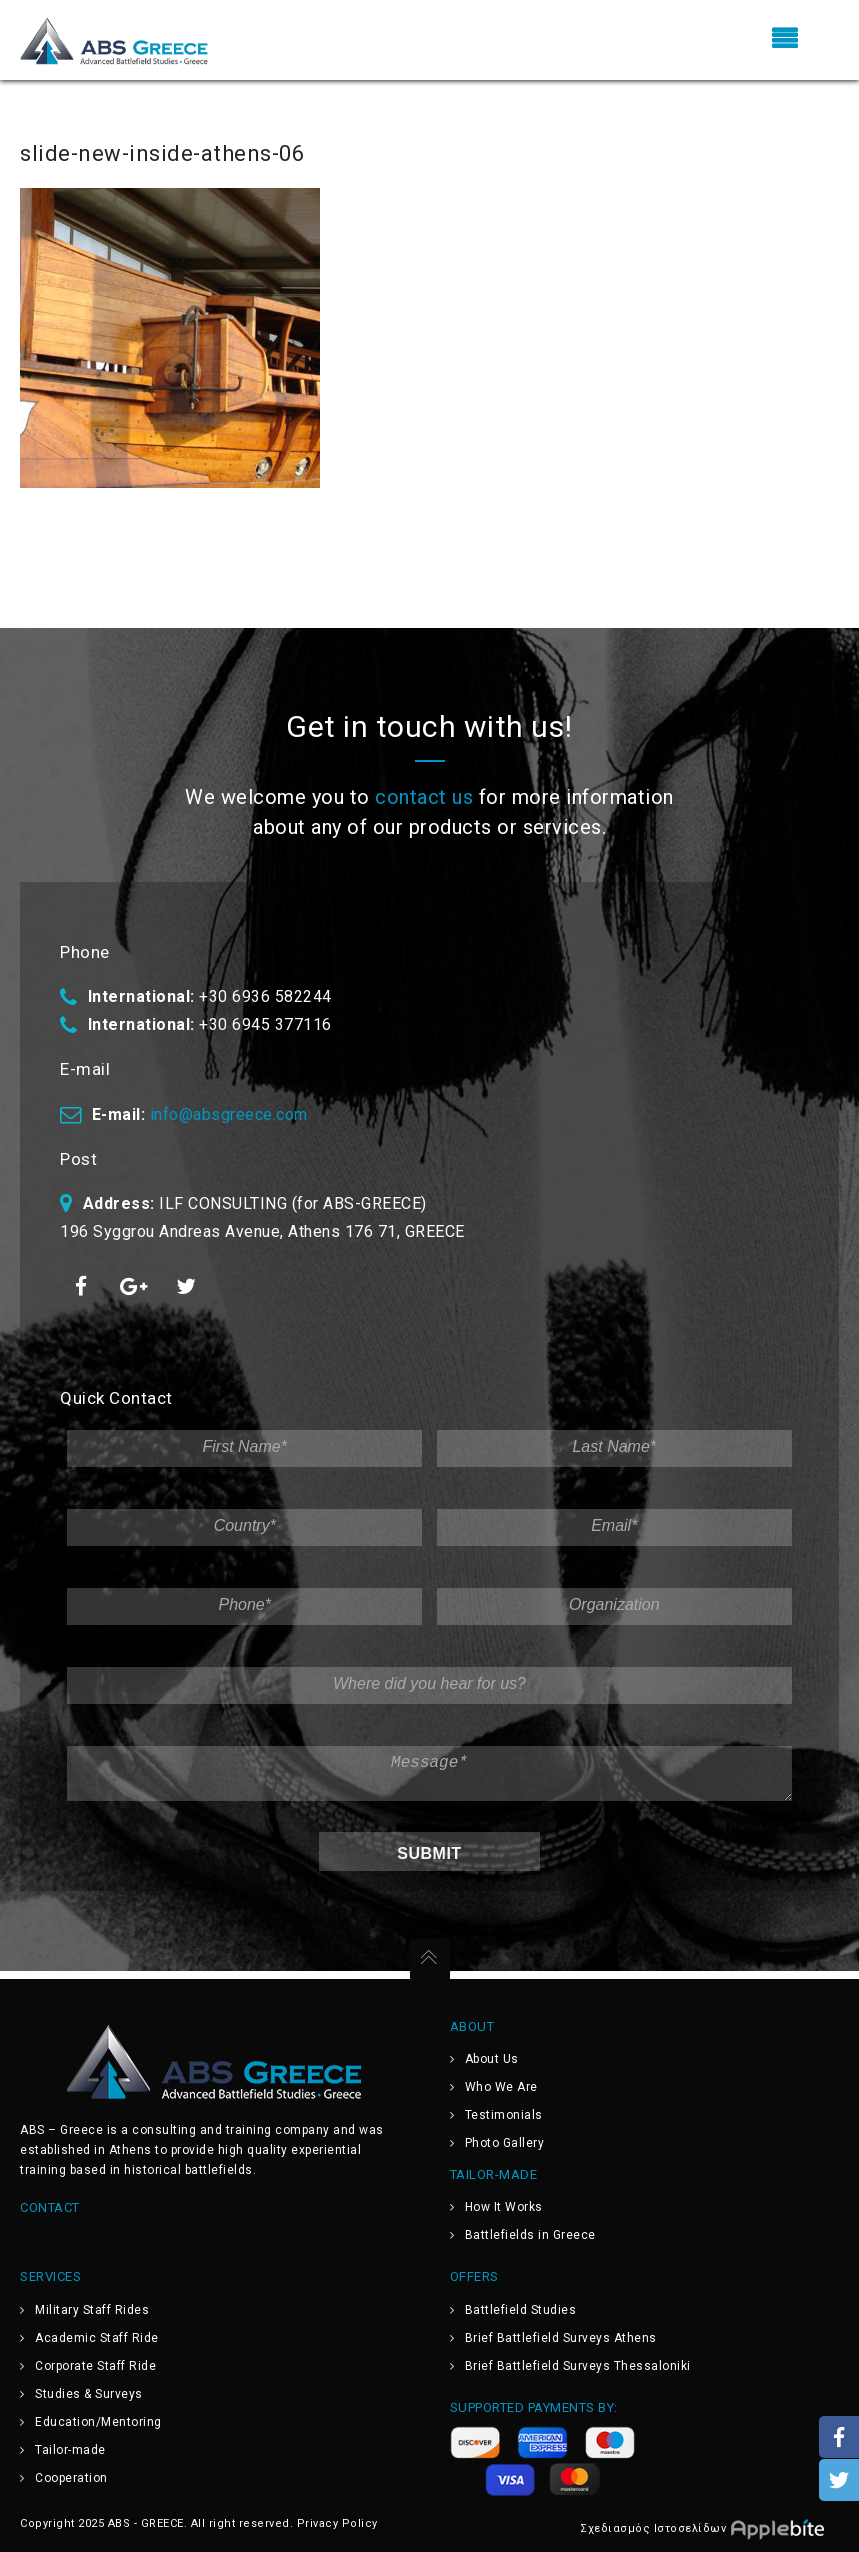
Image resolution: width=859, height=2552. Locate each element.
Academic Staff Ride (97, 2338)
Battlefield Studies (521, 2310)
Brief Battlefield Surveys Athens (561, 2338)
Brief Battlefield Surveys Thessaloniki (578, 2366)
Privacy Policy (337, 2523)
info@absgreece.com (229, 1114)
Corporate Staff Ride (95, 2366)
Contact (50, 2207)
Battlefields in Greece (530, 2235)
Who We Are (501, 2087)
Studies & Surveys (89, 2394)
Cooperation (71, 2478)
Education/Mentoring (98, 2422)
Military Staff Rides (92, 2310)
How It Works (504, 2207)
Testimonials (504, 2115)
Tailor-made (70, 2450)
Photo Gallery (505, 2143)
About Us (492, 2059)
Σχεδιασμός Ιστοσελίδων (709, 2528)
